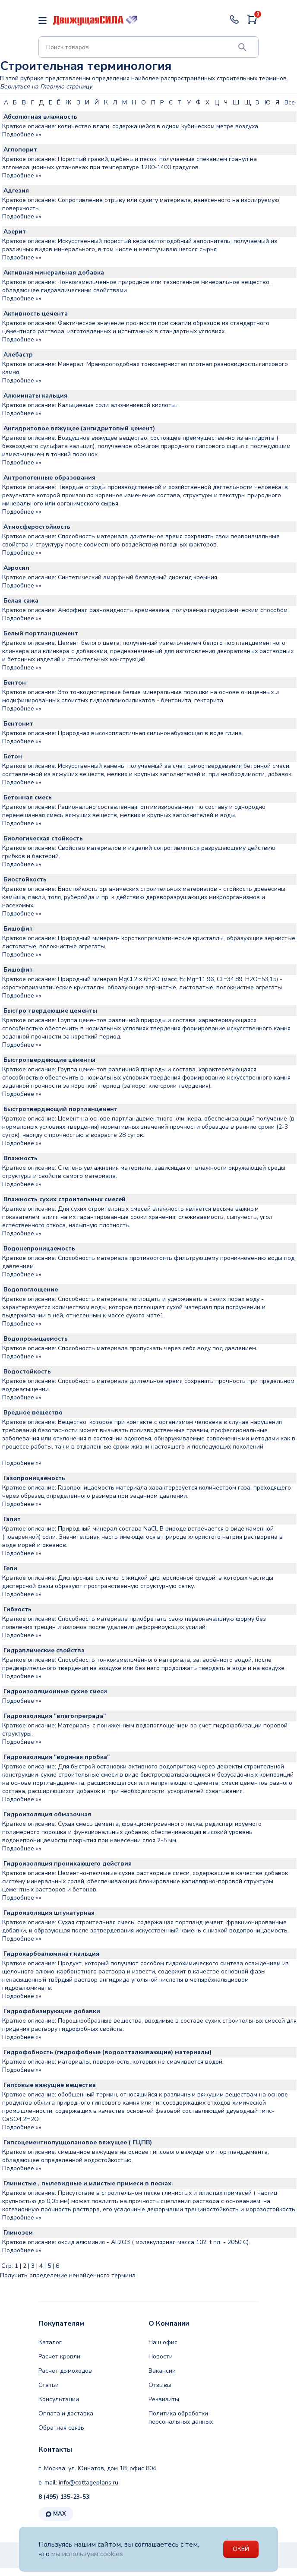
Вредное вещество (33, 1412)
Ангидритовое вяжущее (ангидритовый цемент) (79, 428)
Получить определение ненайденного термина (68, 2275)
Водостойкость (27, 1371)
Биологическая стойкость (43, 838)
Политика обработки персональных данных (180, 2417)
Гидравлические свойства (44, 1650)
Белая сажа (20, 601)
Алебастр (18, 354)
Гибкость (17, 1609)
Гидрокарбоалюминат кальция (51, 1954)
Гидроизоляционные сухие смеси (55, 1691)
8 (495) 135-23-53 (63, 2497)
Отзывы (159, 2385)
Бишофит (18, 929)
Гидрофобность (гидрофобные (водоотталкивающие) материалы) (107, 2052)
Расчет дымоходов (65, 2371)
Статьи (48, 2385)
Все (289, 102)
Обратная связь (61, 2428)
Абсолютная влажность (40, 117)
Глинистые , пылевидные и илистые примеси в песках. (88, 2183)
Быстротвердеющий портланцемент (60, 1109)
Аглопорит (20, 149)
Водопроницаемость (35, 1339)
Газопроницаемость (34, 1478)
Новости (160, 2356)
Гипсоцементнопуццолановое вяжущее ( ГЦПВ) (77, 2142)
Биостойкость (25, 879)
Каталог (50, 2342)
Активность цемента (35, 313)
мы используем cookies (88, 2554)
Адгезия (16, 190)
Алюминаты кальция (35, 395)
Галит (12, 1519)
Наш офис (162, 2342)
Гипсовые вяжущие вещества (49, 2085)
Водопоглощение (30, 1289)
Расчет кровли (59, 2356)
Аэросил (16, 568)
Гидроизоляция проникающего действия (67, 1863)
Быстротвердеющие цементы (49, 1060)
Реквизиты (163, 2399)
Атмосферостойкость (36, 527)
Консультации (58, 2399)
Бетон (12, 756)
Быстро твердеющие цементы (50, 1011)
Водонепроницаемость (39, 1248)
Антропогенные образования (49, 478)
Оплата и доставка (65, 2413)
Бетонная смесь (27, 797)
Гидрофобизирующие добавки (51, 2011)
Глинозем (18, 2233)
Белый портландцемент (40, 633)
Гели (10, 1568)
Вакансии (162, 2371)
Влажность (20, 1158)
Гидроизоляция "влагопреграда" (54, 1716)
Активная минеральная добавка (53, 272)
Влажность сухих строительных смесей (64, 1199)
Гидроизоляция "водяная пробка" (56, 1757)
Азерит (14, 231)
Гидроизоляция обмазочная (47, 1814)
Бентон (14, 683)
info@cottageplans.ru (88, 2482)
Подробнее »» (21, 134)
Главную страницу (66, 86)
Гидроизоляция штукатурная (49, 1913)
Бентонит (18, 724)
